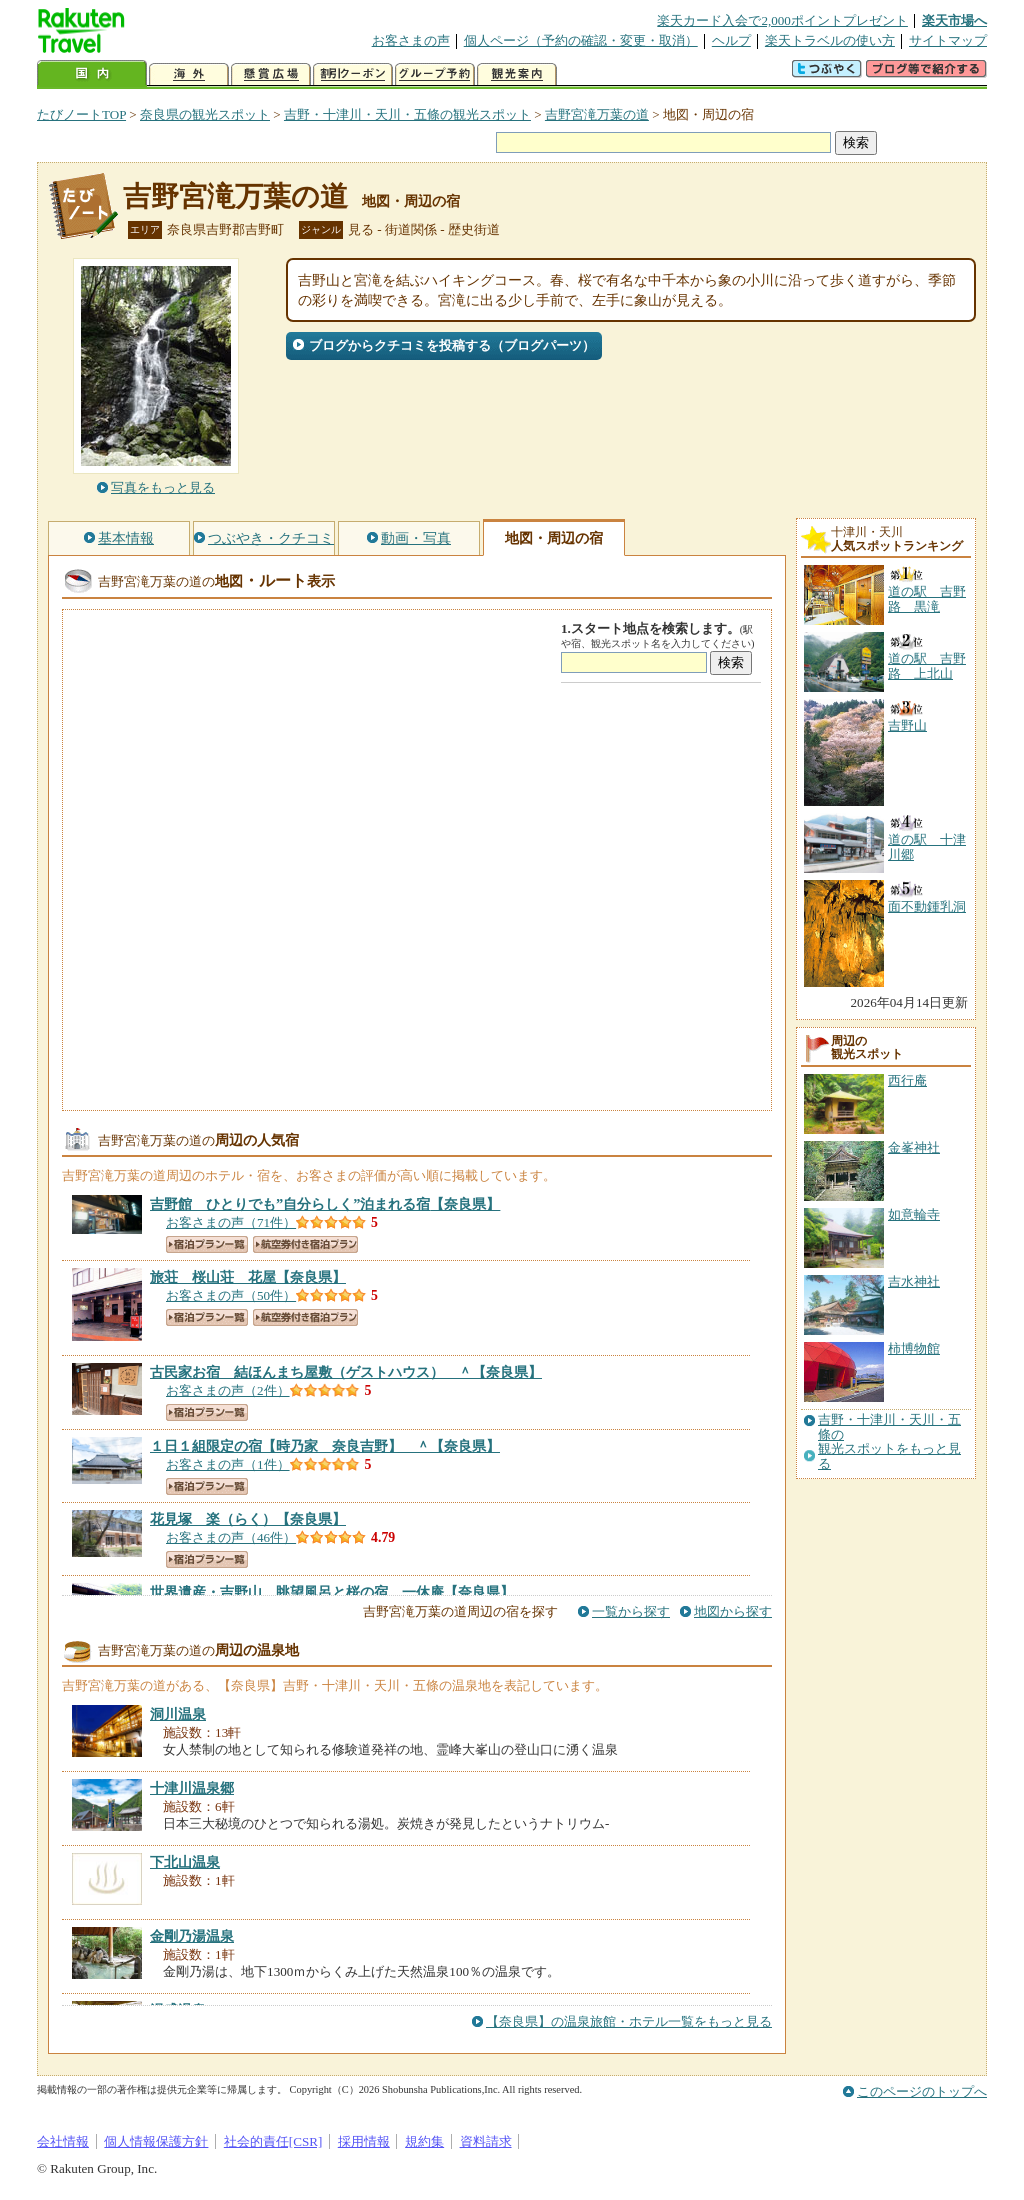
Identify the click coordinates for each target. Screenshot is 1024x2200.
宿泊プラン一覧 (207, 1244)
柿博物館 (914, 1348)
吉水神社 (914, 1281)
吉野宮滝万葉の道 (597, 114)
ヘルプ (731, 40)
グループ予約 (435, 74)
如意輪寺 (914, 1214)
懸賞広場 (271, 74)
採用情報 (364, 2141)
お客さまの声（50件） (231, 1295)
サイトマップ (948, 40)
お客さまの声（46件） (231, 1537)
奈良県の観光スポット (205, 114)
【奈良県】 (325, 1204)
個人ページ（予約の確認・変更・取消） (581, 40)
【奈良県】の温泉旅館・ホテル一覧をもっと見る (629, 2021)
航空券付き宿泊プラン (305, 1244)
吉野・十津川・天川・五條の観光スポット (407, 114)
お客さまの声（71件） (231, 1222)
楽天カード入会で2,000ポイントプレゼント (782, 20)
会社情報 (63, 2141)
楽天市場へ (954, 20)
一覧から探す (631, 1611)
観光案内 (517, 74)
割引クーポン (353, 74)
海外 (189, 74)
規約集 (424, 2141)
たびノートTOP (81, 114)
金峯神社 (914, 1147)
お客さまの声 (411, 40)
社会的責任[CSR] (273, 2141)
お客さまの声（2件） (228, 1390)
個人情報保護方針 (156, 2141)
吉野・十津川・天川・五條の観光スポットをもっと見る (889, 1441)
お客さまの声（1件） (228, 1464)
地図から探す (733, 1611)
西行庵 (907, 1080)
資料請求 (486, 2141)
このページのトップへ (922, 2091)
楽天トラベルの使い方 (830, 40)
